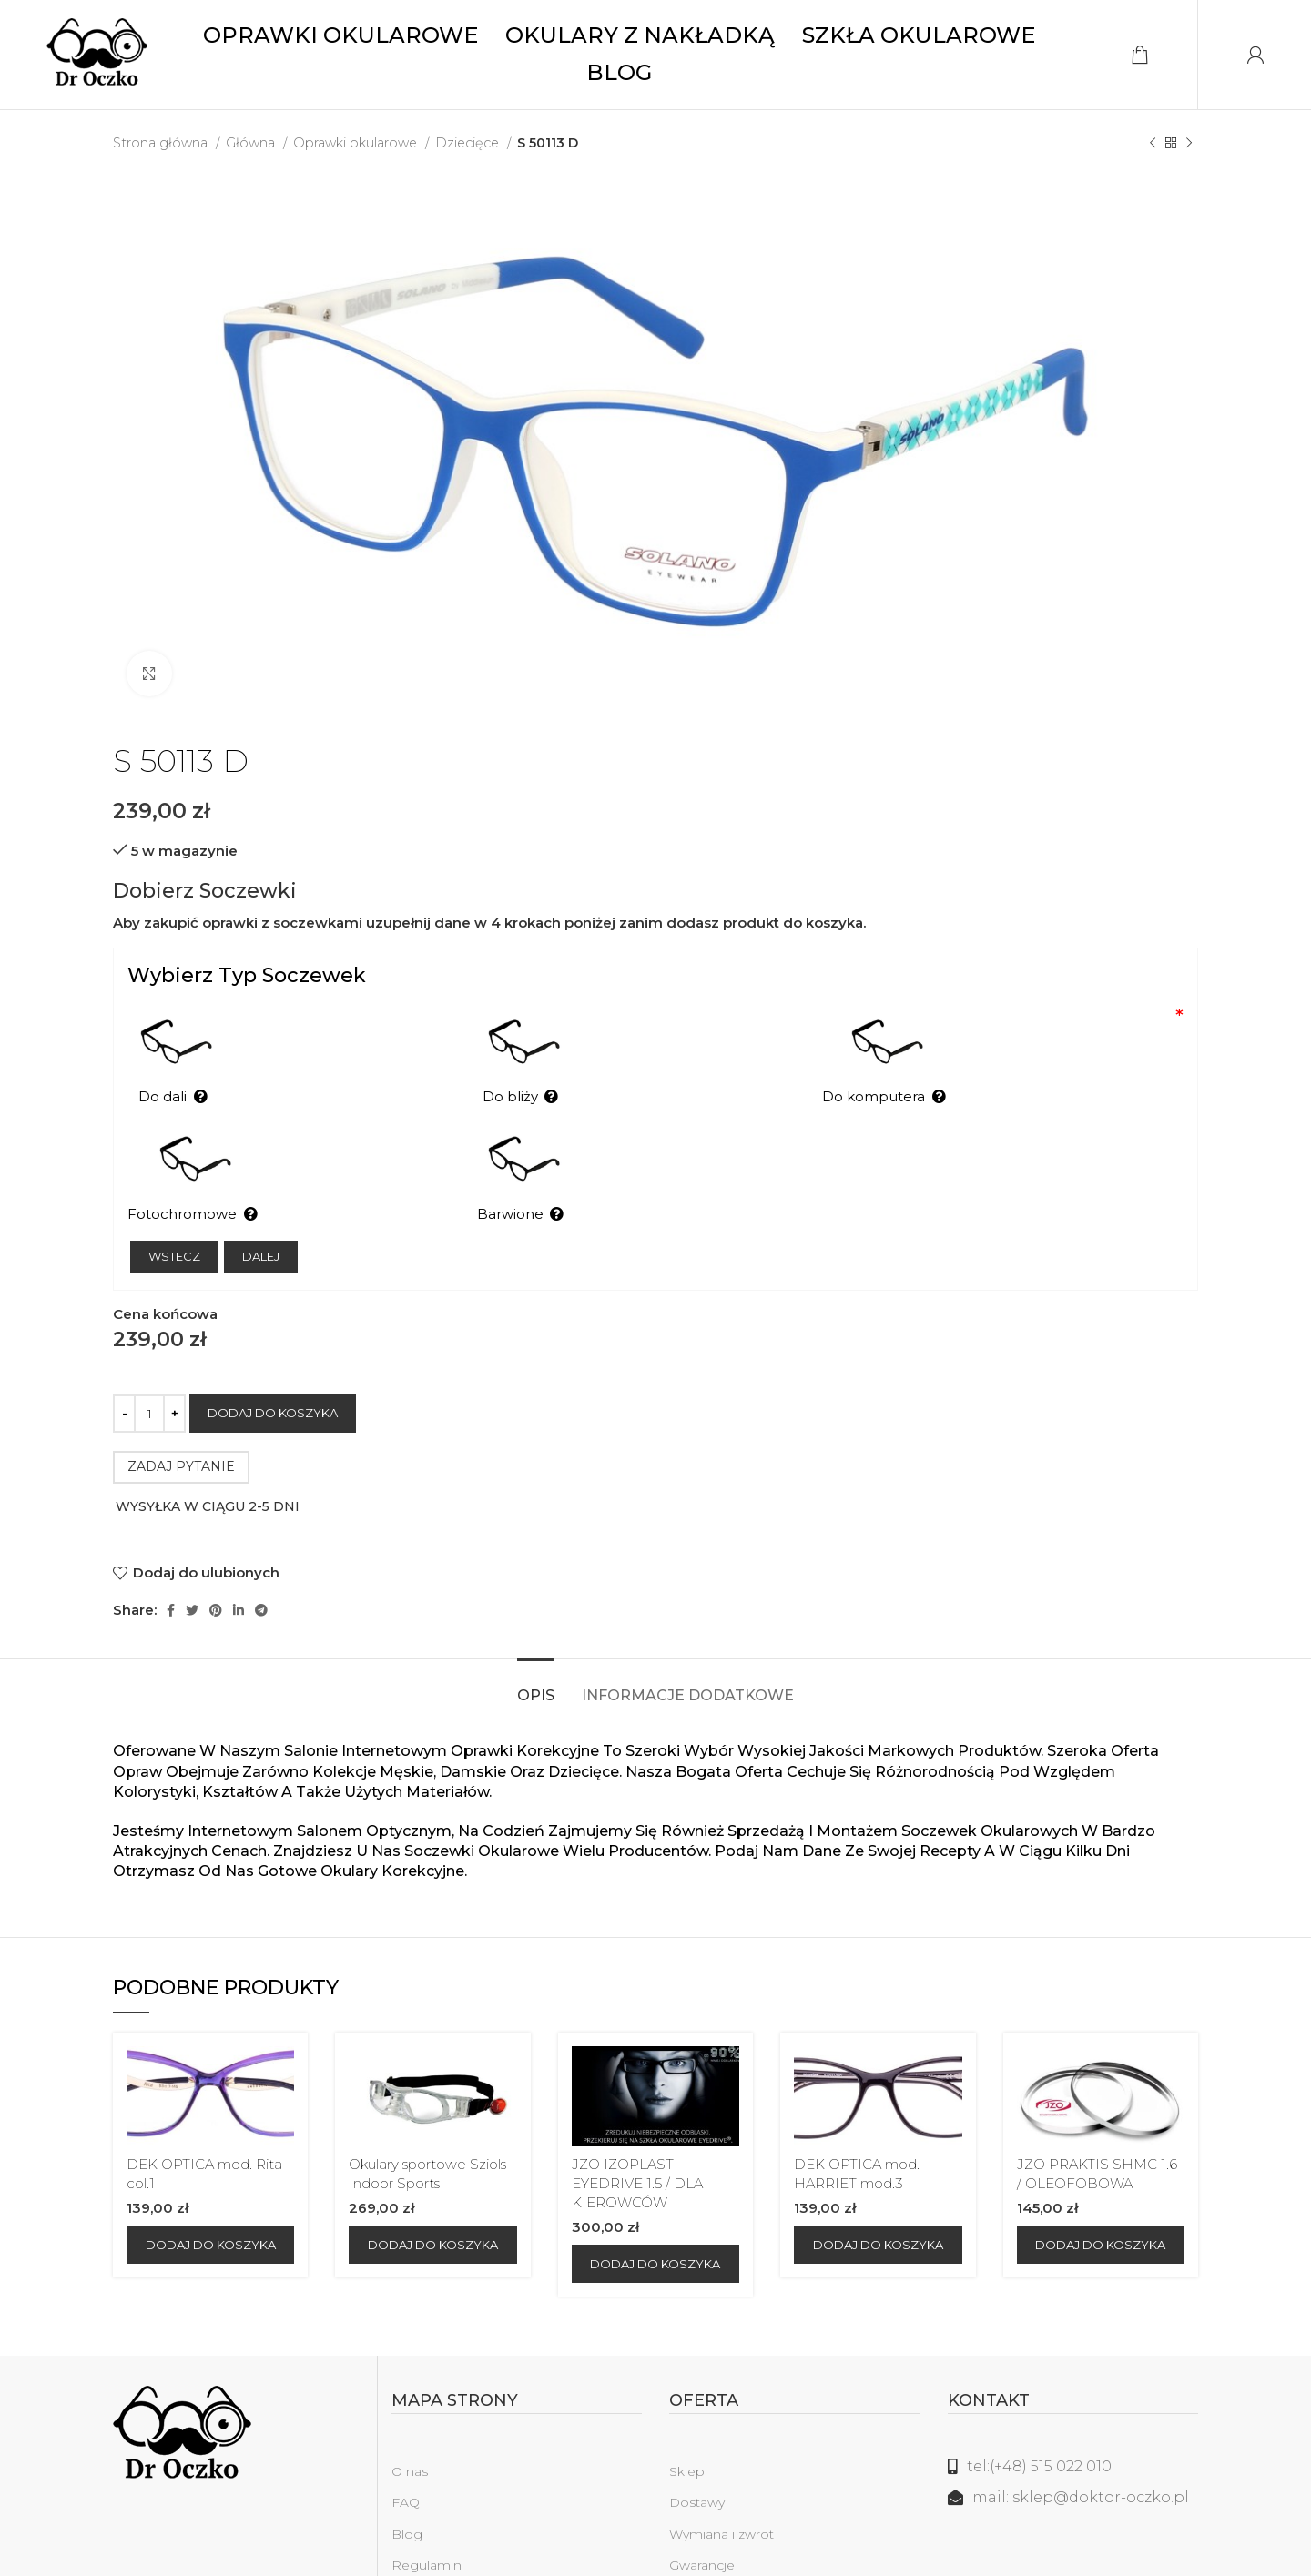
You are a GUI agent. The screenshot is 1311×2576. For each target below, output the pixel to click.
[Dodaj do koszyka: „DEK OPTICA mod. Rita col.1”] (210, 2206)
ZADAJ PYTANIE (181, 1428)
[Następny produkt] (1189, 143)
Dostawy (697, 2464)
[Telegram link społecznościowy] (261, 1572)
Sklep (687, 2433)
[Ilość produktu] (149, 1374)
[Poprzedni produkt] (1152, 143)
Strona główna (162, 143)
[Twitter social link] (192, 1572)
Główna (252, 143)
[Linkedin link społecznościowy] (238, 1572)
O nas (409, 2433)
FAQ (405, 2464)
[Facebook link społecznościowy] (170, 1572)
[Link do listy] (1073, 2428)
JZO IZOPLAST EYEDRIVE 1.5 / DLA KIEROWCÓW (637, 2145)
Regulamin (426, 2526)
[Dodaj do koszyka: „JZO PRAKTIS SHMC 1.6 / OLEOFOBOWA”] (1100, 2206)
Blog (406, 2495)
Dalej (260, 1218)
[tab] (535, 1648)
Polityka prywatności (456, 2557)
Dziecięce (469, 143)
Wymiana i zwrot (721, 2495)
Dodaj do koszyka (273, 1373)
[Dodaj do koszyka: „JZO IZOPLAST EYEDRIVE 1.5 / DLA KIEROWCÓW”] (655, 2225)
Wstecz (174, 1218)
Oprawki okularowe (357, 143)
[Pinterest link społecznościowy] (216, 1572)
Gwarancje (702, 2526)
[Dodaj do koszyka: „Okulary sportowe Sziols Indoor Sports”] (432, 2206)
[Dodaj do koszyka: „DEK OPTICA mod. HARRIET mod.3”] (877, 2206)
